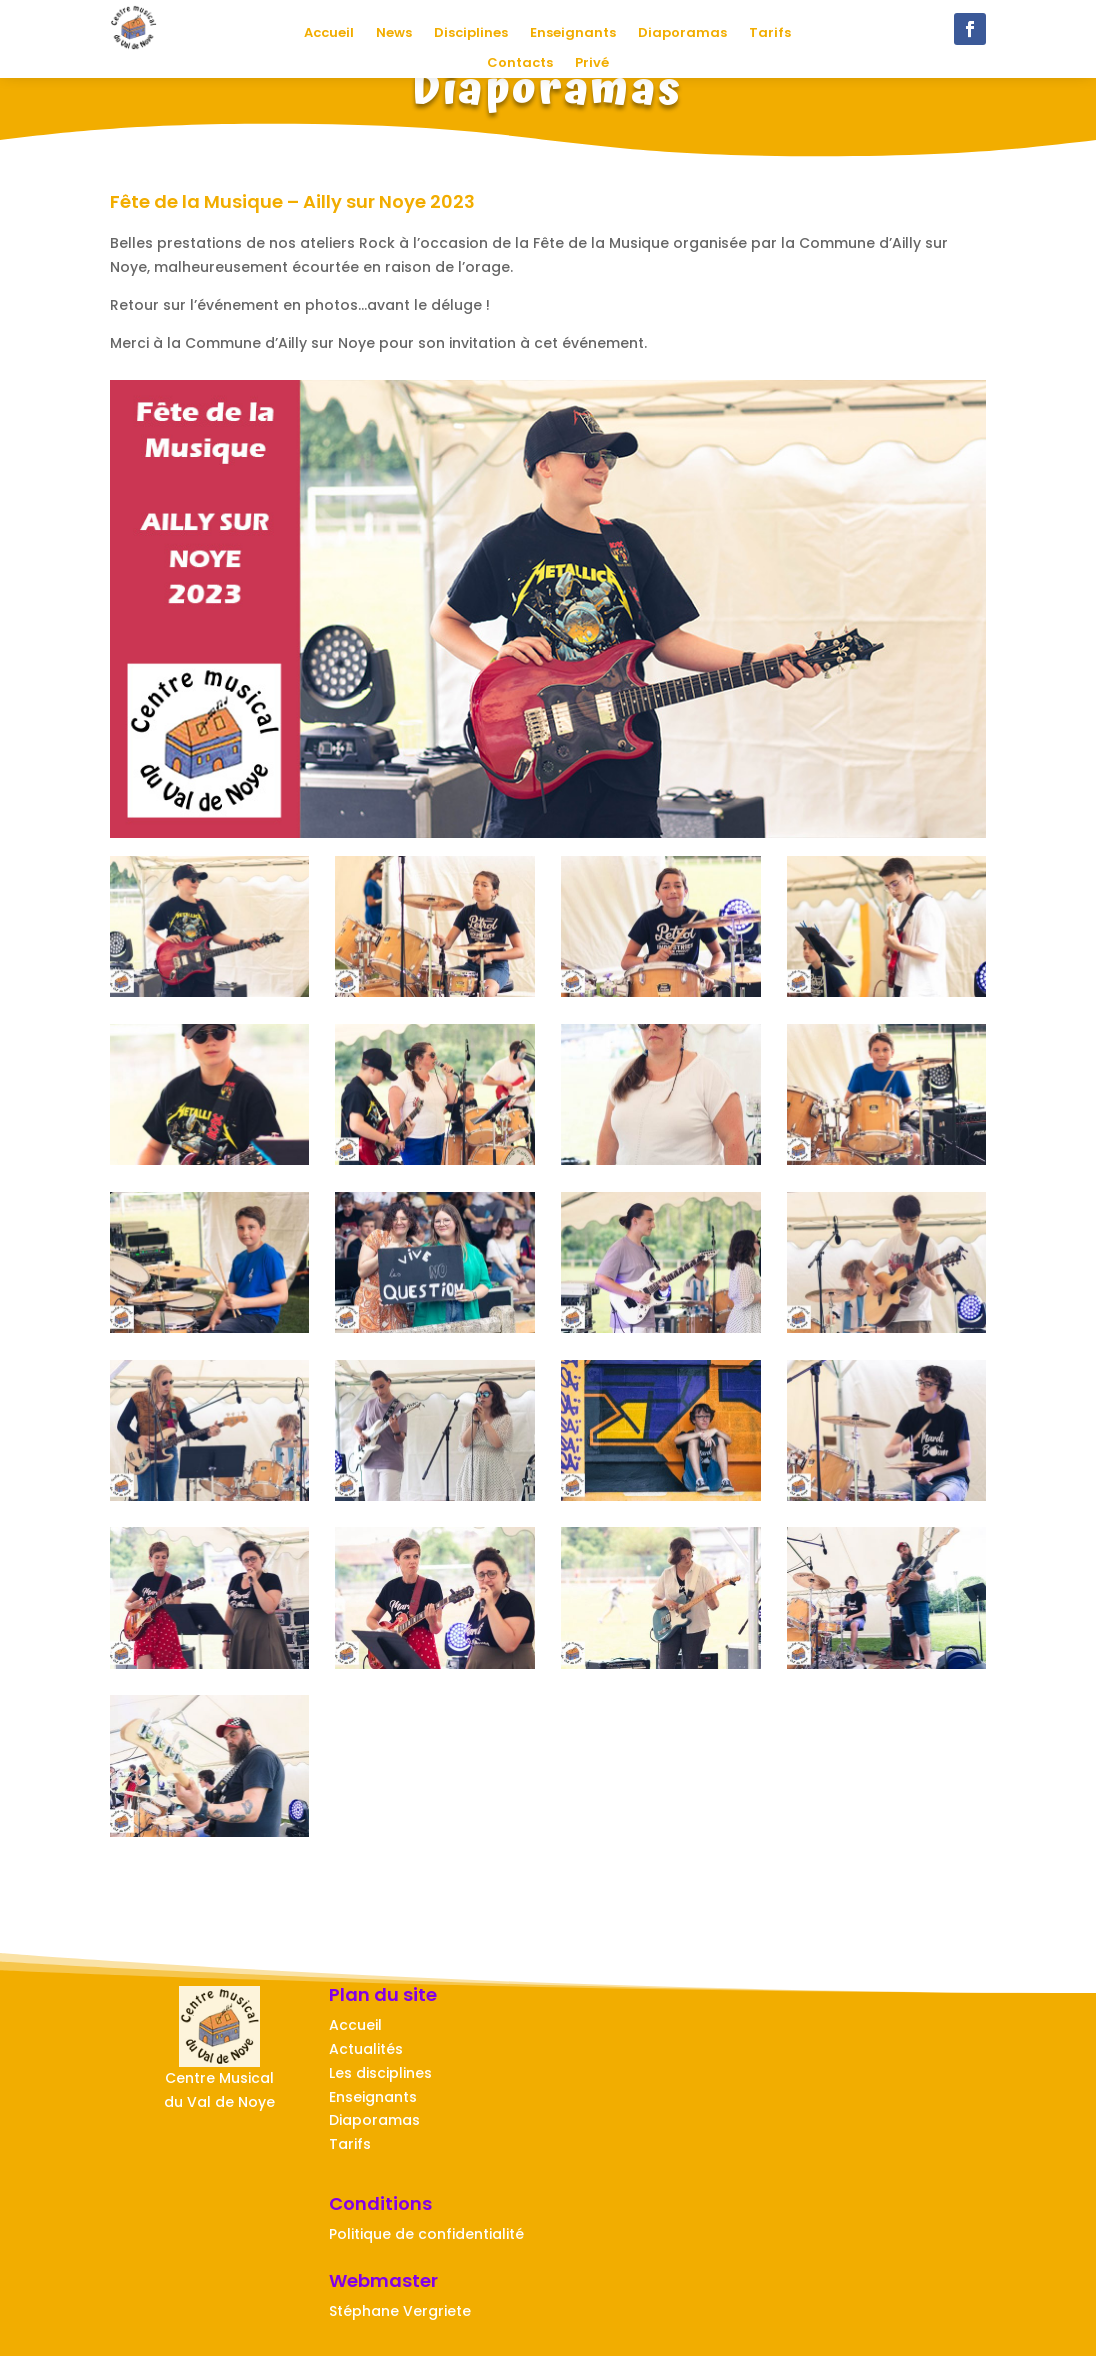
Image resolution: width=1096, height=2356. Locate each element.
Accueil (329, 34)
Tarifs (770, 34)
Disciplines (471, 34)
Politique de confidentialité (426, 2234)
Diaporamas (682, 34)
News (394, 34)
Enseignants (573, 34)
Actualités (366, 2049)
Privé (592, 64)
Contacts (520, 64)
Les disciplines (380, 2073)
